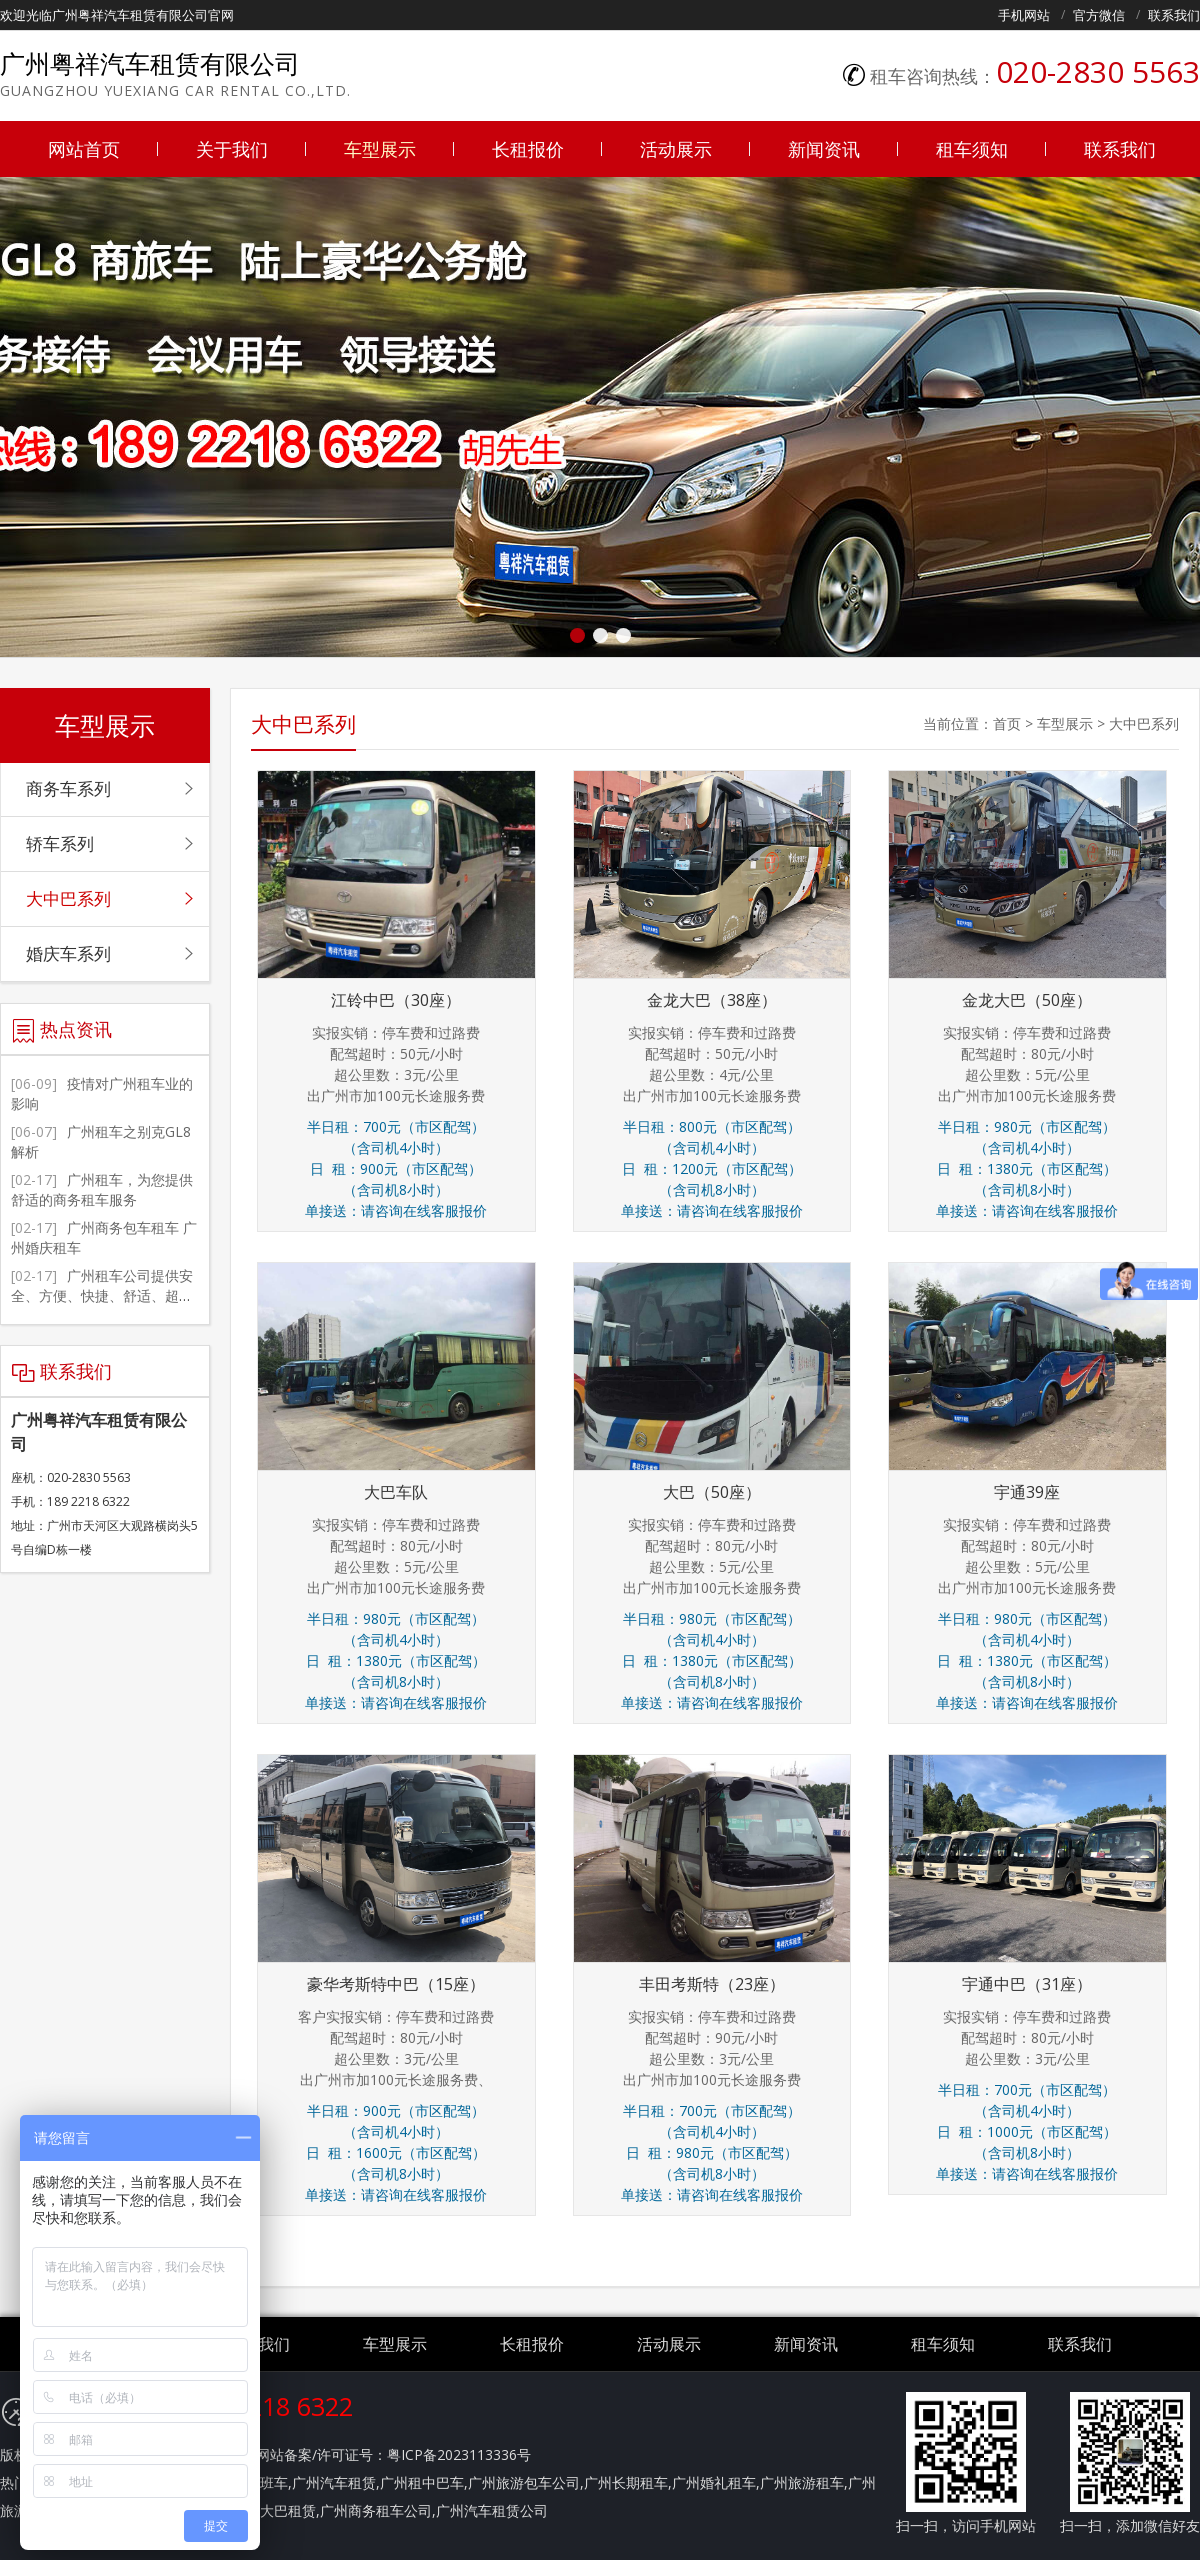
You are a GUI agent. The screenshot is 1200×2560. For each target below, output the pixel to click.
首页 (1007, 723)
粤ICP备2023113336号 (459, 2454)
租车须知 (972, 149)
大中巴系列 (1144, 723)
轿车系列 (60, 843)
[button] (577, 635)
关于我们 (232, 149)
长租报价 (528, 149)
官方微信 (1099, 15)
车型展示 (380, 149)
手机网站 (1024, 15)
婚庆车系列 (68, 953)
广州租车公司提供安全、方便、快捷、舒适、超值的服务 (102, 1295)
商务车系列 (68, 788)
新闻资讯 (824, 149)
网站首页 (84, 149)
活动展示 (676, 149)
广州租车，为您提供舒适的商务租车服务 (102, 1189)
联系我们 (1174, 15)
